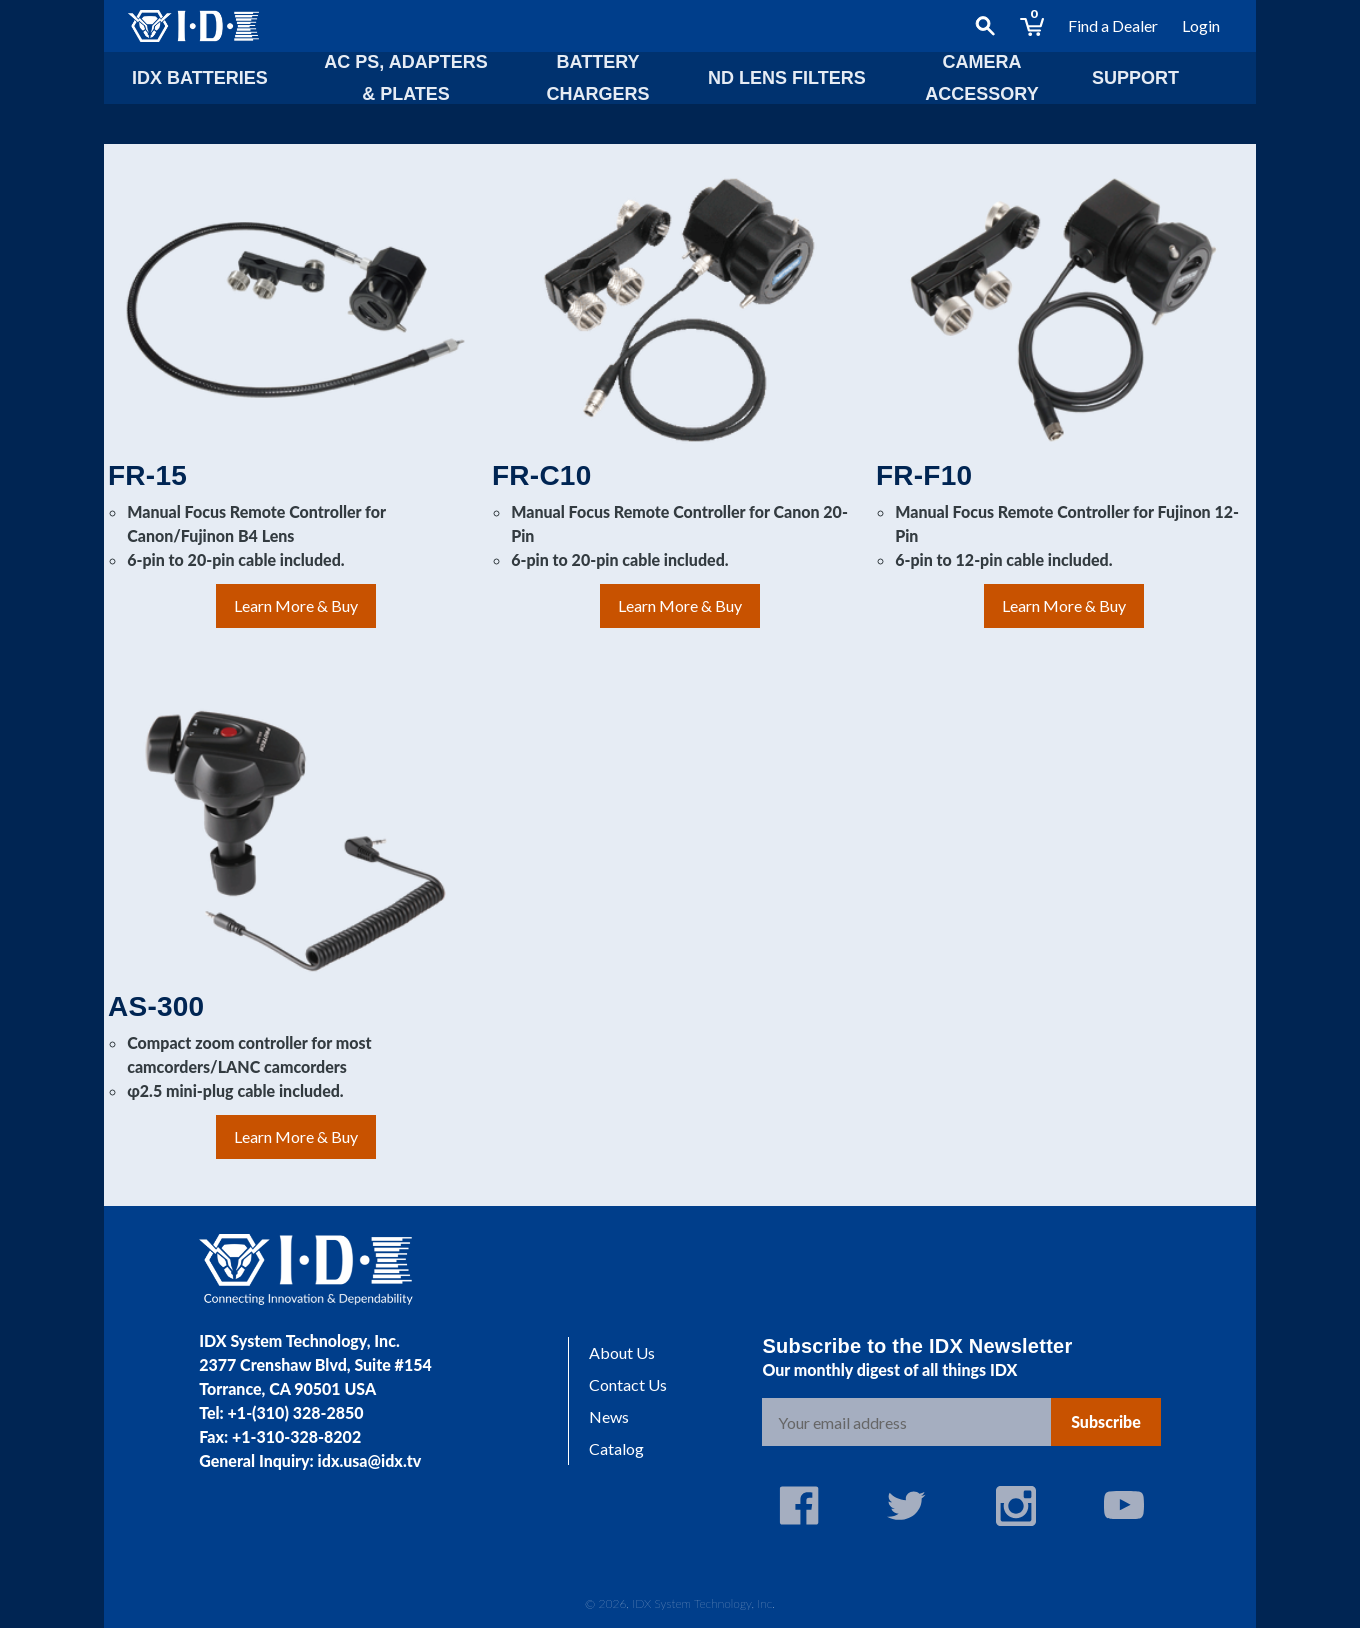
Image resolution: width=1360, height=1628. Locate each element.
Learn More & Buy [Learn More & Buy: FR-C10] (680, 605)
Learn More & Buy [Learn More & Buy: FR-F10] (1064, 605)
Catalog (616, 1448)
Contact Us (628, 1384)
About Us (622, 1352)
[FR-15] (296, 310)
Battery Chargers (597, 78)
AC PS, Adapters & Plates (405, 78)
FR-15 (147, 475)
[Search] (985, 26)
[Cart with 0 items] (1032, 26)
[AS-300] (296, 841)
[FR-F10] (1064, 310)
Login (1201, 25)
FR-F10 (924, 475)
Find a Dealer (1113, 25)
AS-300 (156, 1006)
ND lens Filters (787, 78)
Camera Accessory (981, 78)
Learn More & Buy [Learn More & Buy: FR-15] (296, 605)
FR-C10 (542, 475)
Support (1135, 78)
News (609, 1416)
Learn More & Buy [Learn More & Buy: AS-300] (296, 1136)
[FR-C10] (680, 310)
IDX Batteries (200, 78)
